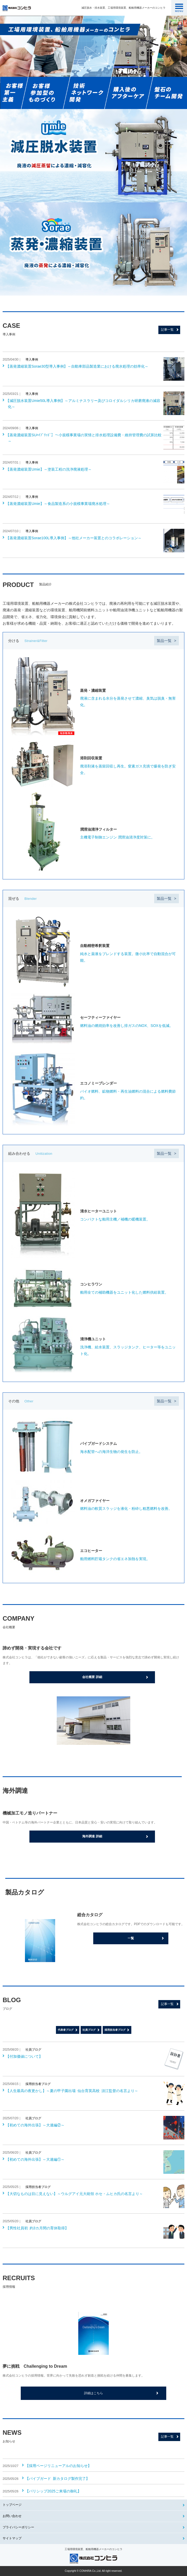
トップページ (12, 2505)
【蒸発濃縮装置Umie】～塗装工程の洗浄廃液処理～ (49, 469)
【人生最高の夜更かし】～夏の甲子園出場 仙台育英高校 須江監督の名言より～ (72, 2091)
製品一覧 (164, 641)
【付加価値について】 (24, 2056)
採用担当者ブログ (115, 2029)
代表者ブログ (66, 2029)
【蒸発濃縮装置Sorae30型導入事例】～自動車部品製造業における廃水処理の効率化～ (77, 366)
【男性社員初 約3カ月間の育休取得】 (37, 2228)
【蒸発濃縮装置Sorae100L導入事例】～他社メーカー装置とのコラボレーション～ (74, 538)
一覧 (131, 1938)
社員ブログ (89, 2029)
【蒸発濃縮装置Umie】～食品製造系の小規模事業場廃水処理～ (58, 504)
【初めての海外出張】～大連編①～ (35, 2159)
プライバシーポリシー (18, 2527)
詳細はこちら (93, 2393)
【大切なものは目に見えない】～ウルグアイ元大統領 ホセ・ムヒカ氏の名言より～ (74, 2194)
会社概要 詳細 (92, 1677)
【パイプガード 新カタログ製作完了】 (57, 2478)
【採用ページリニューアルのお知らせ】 (58, 2466)
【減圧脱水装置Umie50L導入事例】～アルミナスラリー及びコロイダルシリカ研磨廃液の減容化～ (83, 404)
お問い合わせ (12, 2516)
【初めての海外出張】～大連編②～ (35, 2125)
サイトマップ (12, 2538)
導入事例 (31, 359)
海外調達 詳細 (92, 1836)
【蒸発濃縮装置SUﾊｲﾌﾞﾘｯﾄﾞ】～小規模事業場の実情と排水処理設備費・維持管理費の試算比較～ (84, 438)
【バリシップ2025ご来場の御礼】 (53, 2491)
